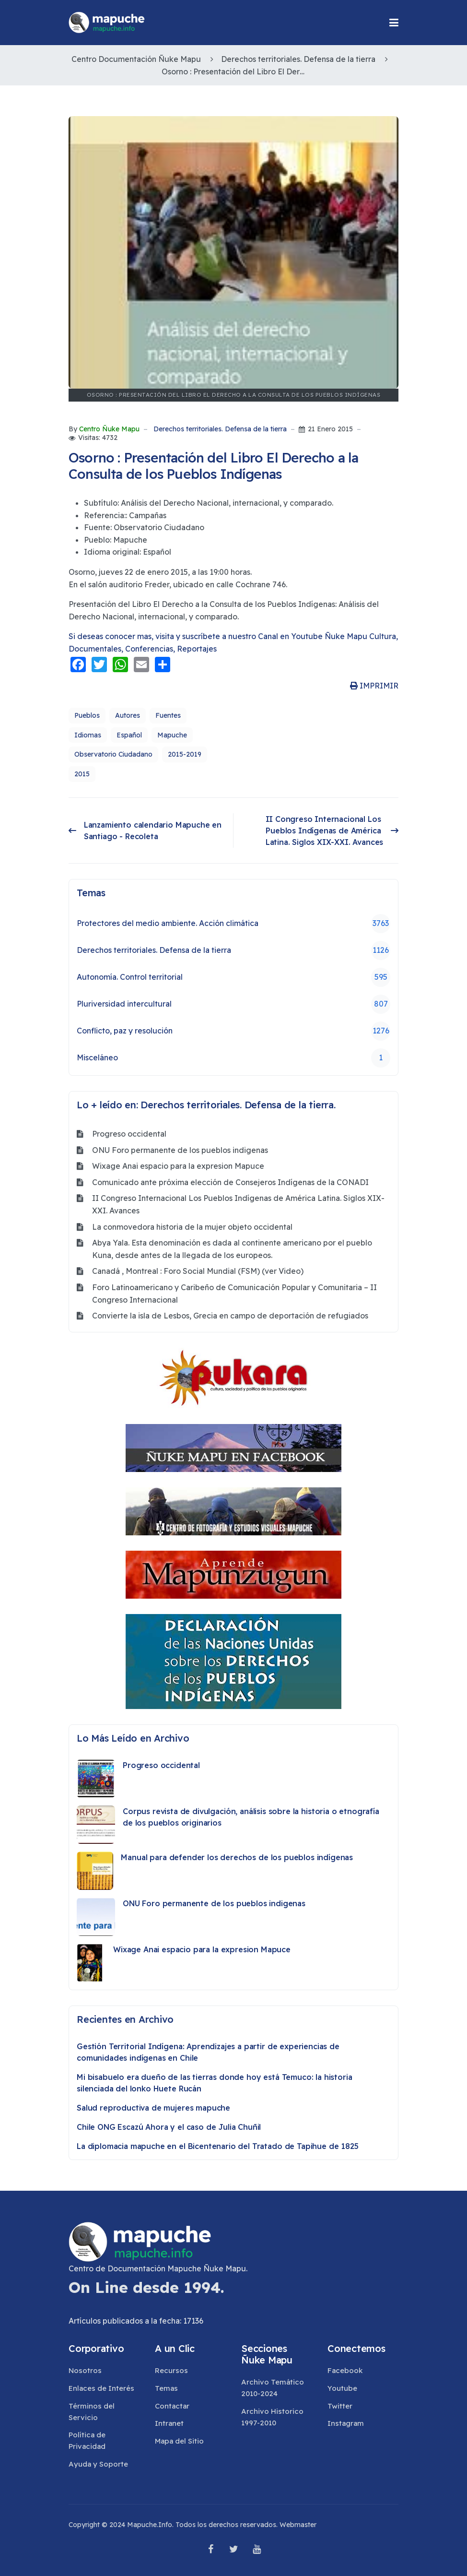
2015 (82, 774)
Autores (127, 715)
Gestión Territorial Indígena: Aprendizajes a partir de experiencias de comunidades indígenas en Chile (208, 2052)
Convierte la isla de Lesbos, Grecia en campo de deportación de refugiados (230, 1315)
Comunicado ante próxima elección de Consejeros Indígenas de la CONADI (230, 1182)
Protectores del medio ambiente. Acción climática (233, 923)
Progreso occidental (129, 1134)
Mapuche (172, 735)
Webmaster (298, 2524)
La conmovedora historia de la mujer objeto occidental (192, 1227)
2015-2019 (184, 754)
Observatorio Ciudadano (113, 754)
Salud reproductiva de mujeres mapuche (153, 2108)
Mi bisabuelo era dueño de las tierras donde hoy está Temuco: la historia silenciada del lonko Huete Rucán (214, 2082)
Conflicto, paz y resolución (233, 1031)
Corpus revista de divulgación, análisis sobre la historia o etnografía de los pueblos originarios (251, 1817)
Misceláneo (233, 1058)
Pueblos (87, 715)
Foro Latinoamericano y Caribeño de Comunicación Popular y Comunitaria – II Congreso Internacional (234, 1293)
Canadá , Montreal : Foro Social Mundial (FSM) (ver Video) (198, 1271)
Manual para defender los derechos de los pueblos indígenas (237, 1857)
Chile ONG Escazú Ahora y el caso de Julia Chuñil (169, 2127)
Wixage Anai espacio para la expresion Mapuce (178, 1166)
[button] (393, 22)
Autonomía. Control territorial (233, 977)
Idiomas (87, 735)
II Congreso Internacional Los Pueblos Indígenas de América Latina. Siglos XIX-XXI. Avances (238, 1204)
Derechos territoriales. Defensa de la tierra (220, 429)
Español (129, 735)
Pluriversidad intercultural (233, 1004)
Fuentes (168, 715)
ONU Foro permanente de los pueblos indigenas (180, 1150)
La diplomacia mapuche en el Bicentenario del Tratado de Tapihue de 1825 (218, 2146)
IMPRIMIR (374, 685)
